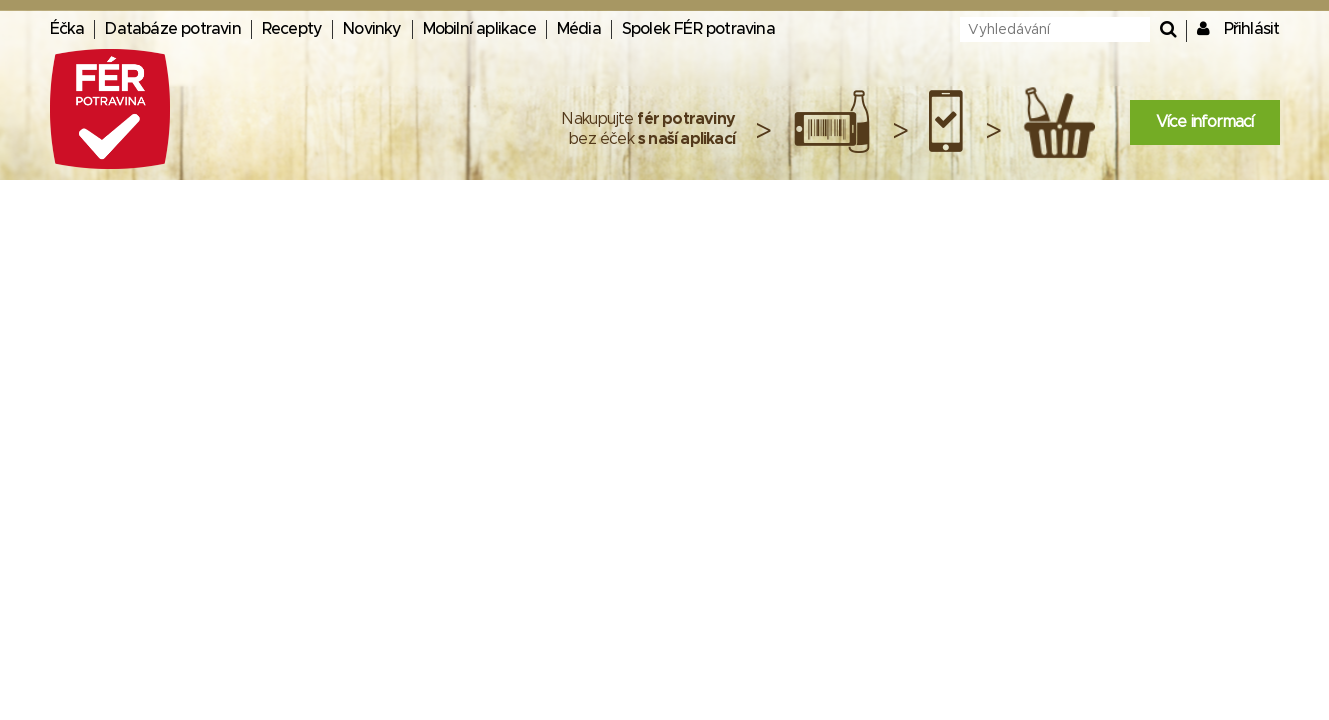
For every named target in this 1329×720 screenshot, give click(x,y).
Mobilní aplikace (479, 29)
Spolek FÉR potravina (698, 29)
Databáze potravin (172, 29)
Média (579, 29)
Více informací (1205, 122)
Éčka (67, 29)
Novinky (372, 29)
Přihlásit (1252, 29)
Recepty (292, 29)
